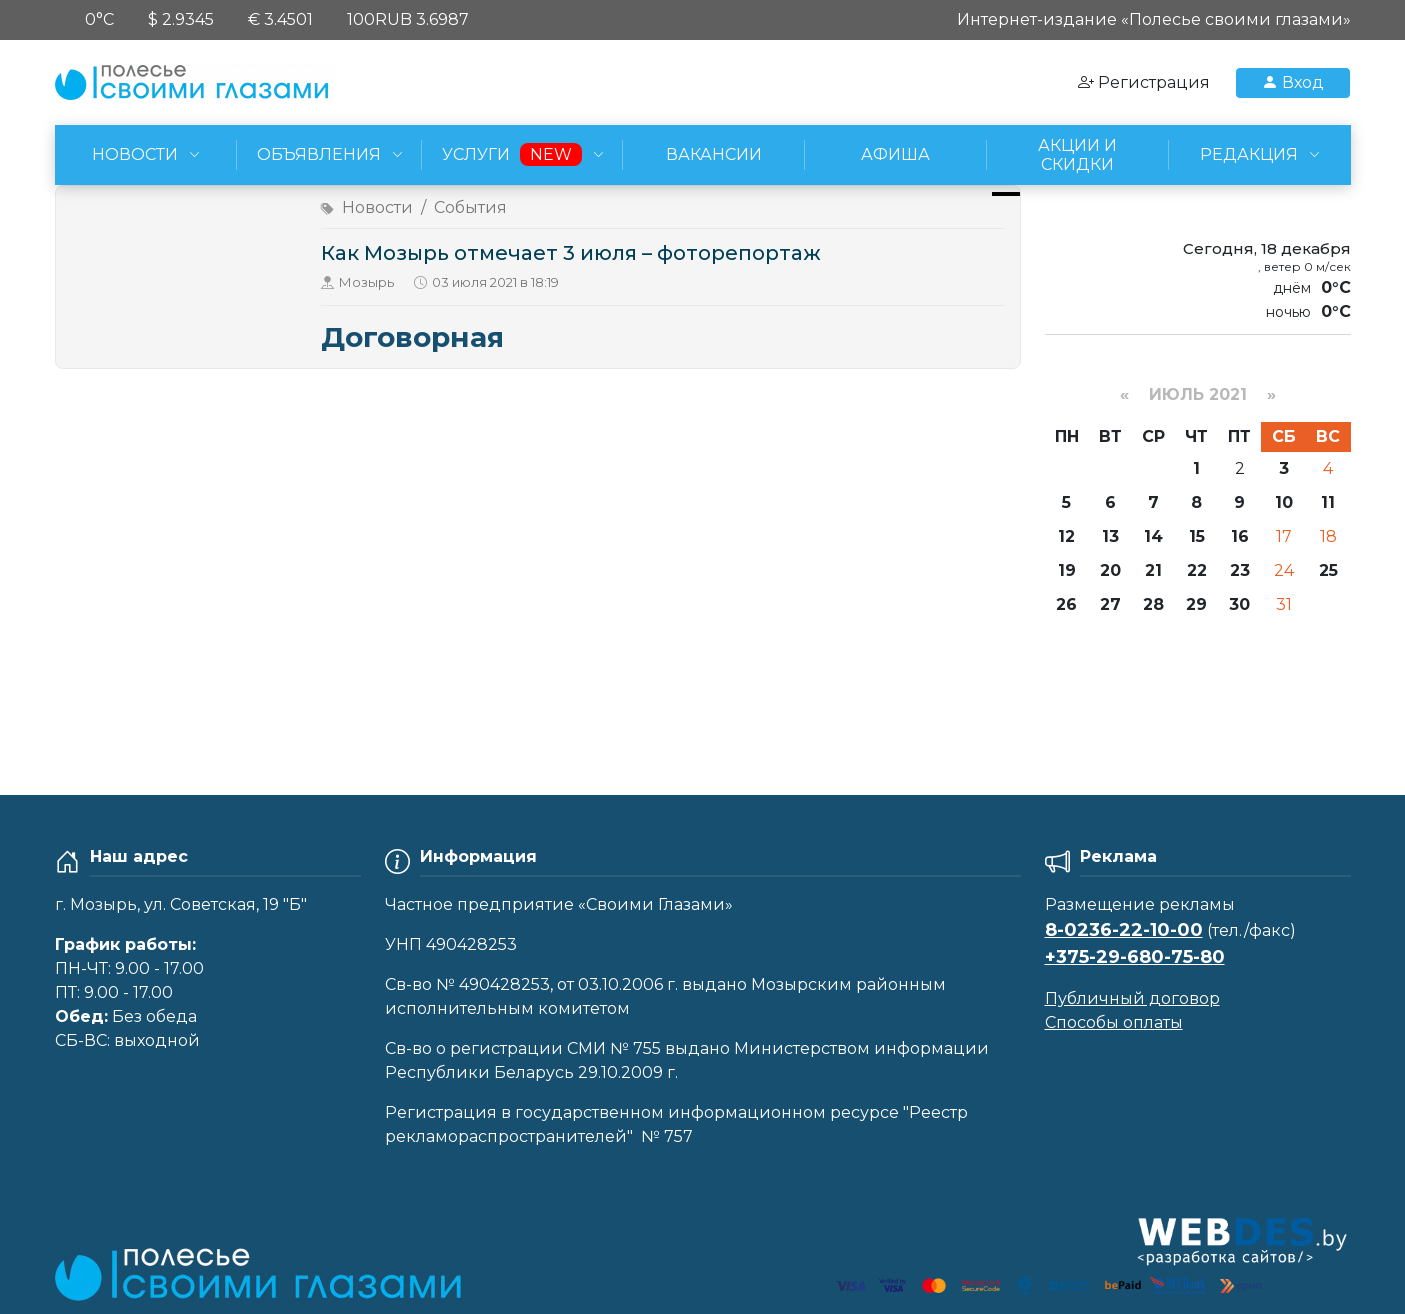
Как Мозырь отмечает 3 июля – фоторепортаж (571, 253)
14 (1153, 536)
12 (1066, 536)
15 (1197, 536)
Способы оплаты (1114, 1022)
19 (1067, 570)
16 (1240, 536)
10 (1284, 502)
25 (1328, 570)
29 (1196, 604)
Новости (377, 207)
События (470, 207)
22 (1197, 570)
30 (1239, 604)
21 (1153, 570)
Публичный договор (1132, 998)
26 (1066, 604)
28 (1153, 604)
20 (1110, 570)
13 (1110, 536)
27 (1110, 604)
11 (1328, 502)
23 (1240, 570)
